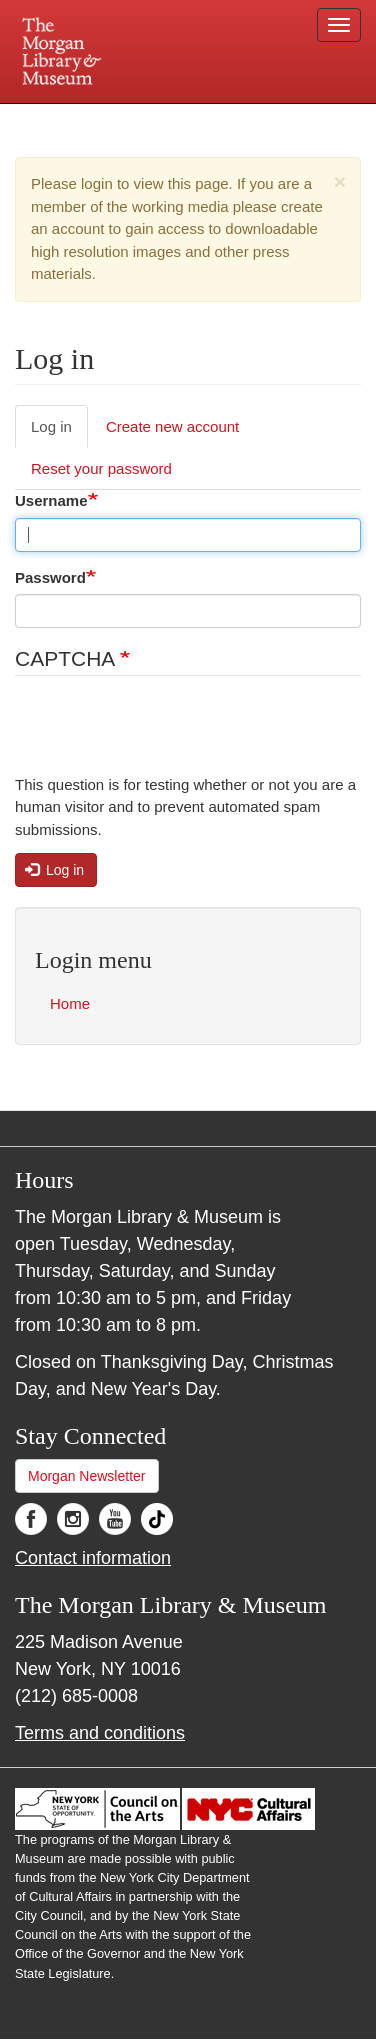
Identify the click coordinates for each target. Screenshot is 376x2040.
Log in (51, 426)
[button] (340, 181)
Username (51, 500)
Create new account (172, 426)
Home (70, 1003)
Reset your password (101, 468)
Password (50, 577)
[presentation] (167, 735)
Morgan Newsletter (87, 1476)
